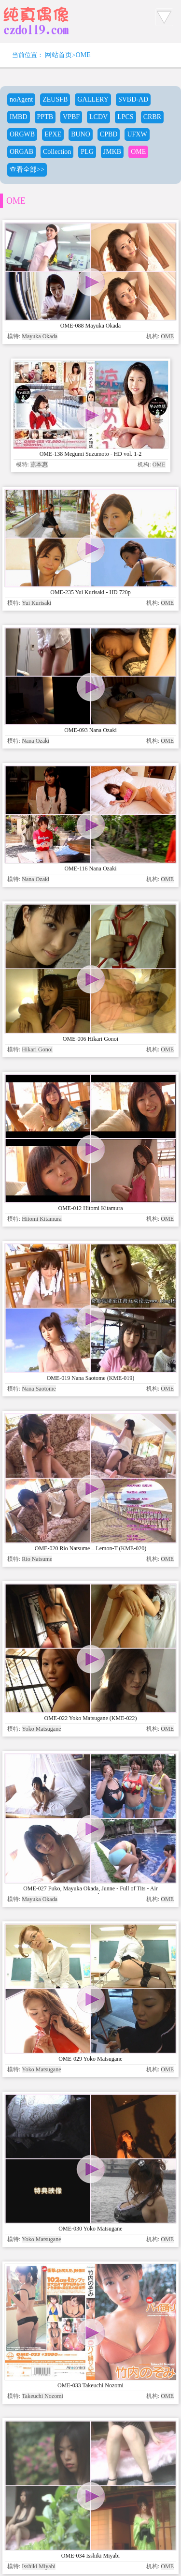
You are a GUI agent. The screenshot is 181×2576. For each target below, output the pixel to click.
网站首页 (58, 55)
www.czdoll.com (76, 2445)
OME (83, 55)
